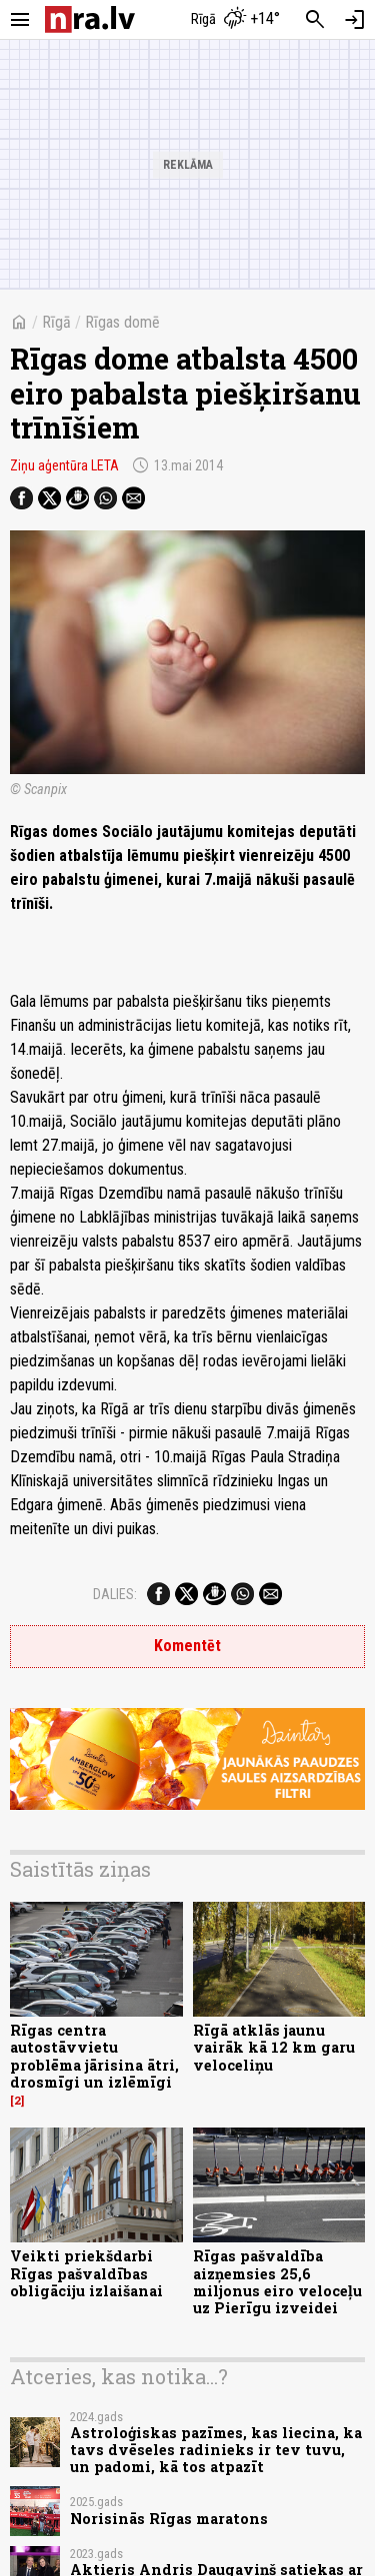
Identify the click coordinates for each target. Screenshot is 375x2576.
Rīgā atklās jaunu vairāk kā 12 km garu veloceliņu (274, 2048)
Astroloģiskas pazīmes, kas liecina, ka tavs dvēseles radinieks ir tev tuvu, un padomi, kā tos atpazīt (216, 2450)
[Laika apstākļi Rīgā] (235, 20)
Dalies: (115, 1594)
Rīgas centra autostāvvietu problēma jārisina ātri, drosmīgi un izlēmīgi (94, 2056)
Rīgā (56, 322)
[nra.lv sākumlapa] (90, 19)
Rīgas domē (122, 322)
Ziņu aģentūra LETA (64, 465)
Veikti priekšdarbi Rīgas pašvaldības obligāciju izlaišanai (86, 2273)
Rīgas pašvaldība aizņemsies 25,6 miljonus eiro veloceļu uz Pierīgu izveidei (277, 2281)
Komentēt (187, 1645)
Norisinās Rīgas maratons (169, 2518)
